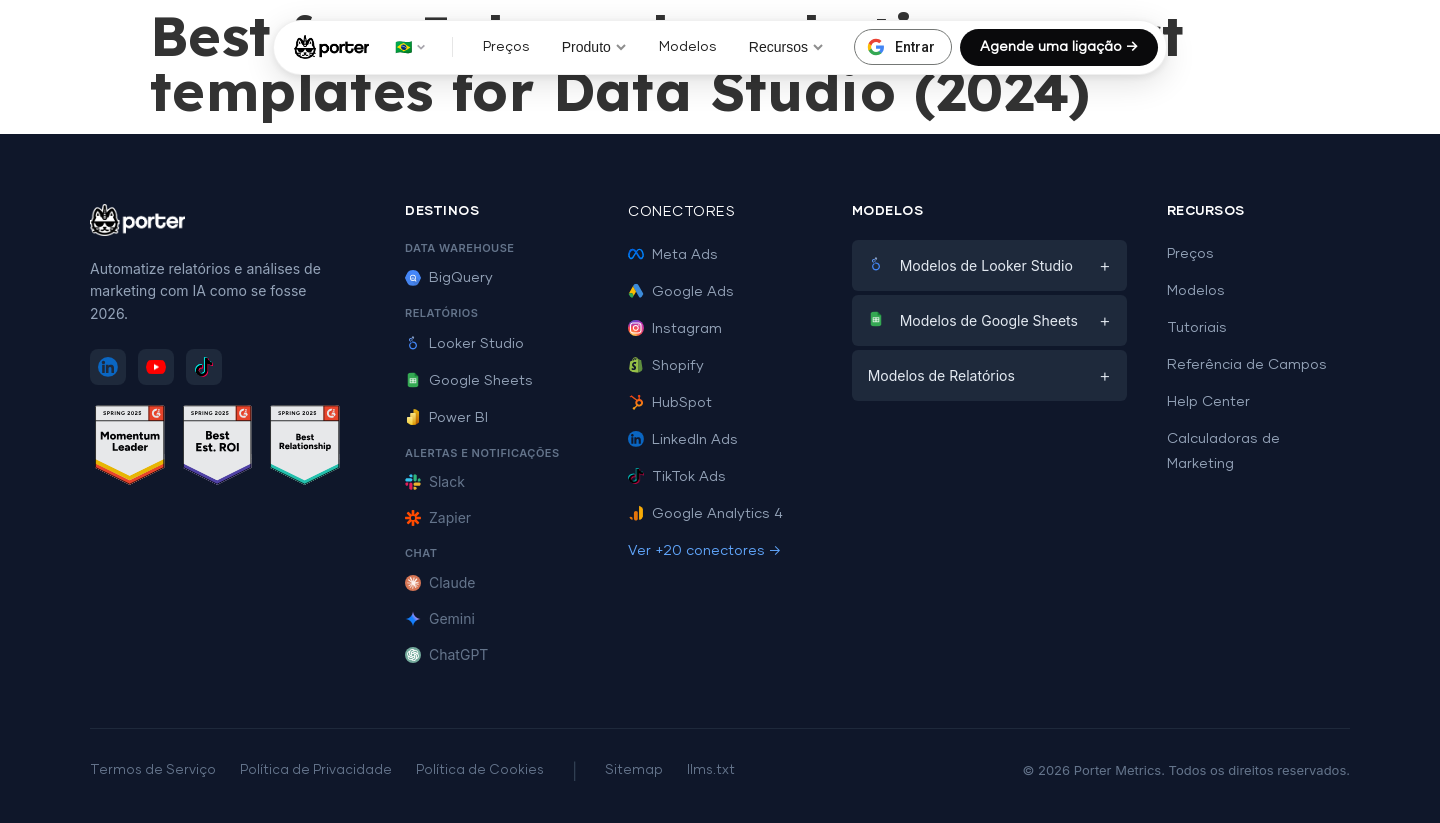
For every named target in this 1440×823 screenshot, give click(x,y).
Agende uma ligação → (1059, 47)
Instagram (675, 329)
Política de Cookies (480, 770)
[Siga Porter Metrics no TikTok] (204, 367)
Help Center (1208, 402)
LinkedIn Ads (683, 440)
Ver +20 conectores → (704, 551)
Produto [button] (594, 47)
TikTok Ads (677, 477)
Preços (506, 47)
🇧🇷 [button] (410, 47)
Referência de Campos (1247, 365)
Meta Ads (673, 255)
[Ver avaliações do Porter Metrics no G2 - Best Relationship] (305, 448)
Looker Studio (464, 344)
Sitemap (634, 770)
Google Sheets (469, 381)
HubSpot (670, 403)
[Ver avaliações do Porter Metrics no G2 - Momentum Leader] (130, 448)
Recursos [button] (786, 47)
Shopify (666, 366)
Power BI (446, 418)
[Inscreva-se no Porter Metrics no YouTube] (156, 367)
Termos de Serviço (153, 770)
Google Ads (681, 292)
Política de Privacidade (316, 770)
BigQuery (449, 278)
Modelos (688, 47)
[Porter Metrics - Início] (331, 47)
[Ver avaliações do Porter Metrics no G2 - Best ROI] (218, 448)
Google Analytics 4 (705, 514)
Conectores (681, 212)
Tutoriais (1197, 328)
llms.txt (711, 770)
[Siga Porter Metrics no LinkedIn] (108, 367)
